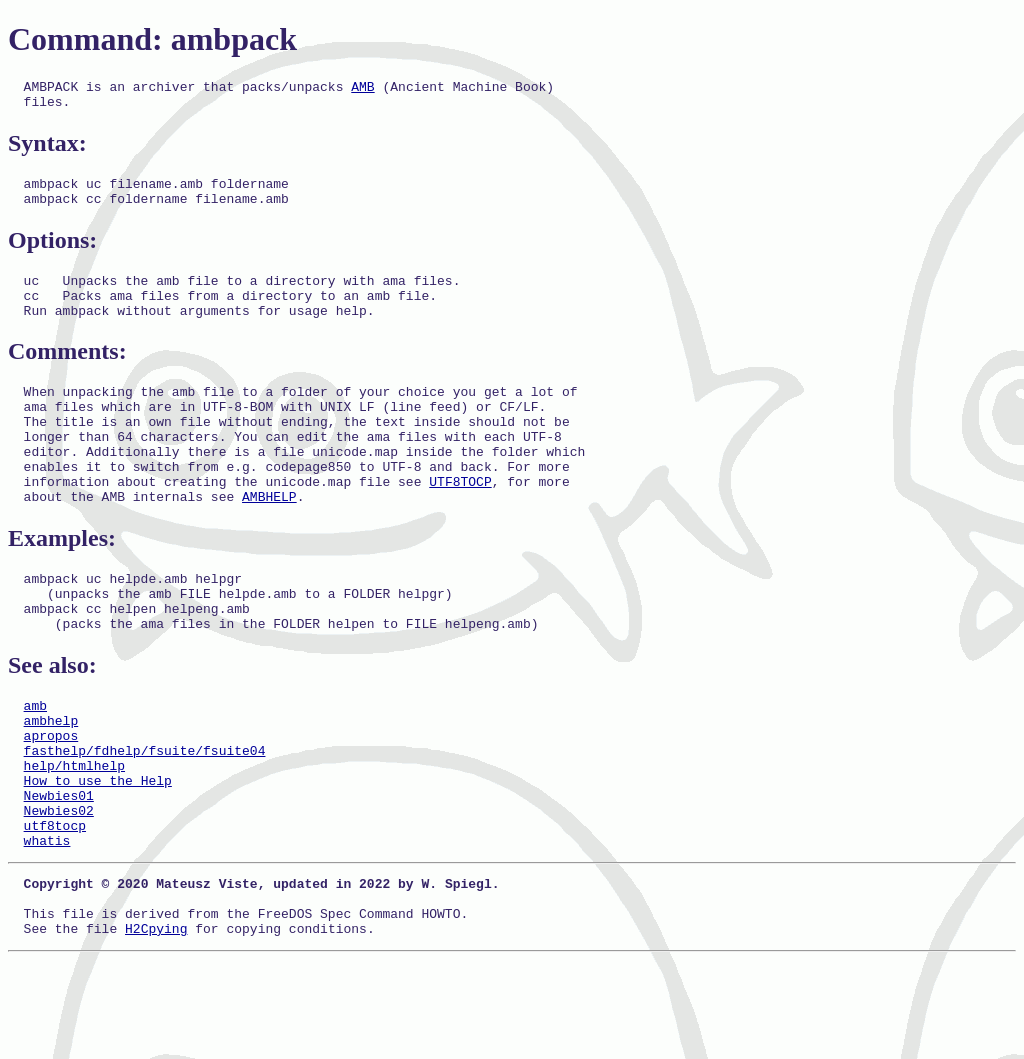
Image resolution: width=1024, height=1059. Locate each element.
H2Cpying (156, 1027)
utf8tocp (55, 909)
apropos (51, 801)
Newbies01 (59, 873)
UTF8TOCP (460, 523)
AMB (362, 89)
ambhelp (51, 783)
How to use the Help (98, 855)
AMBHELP (269, 541)
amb (35, 765)
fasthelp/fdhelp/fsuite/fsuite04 (145, 819)
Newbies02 (59, 891)
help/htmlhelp (74, 837)
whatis (47, 927)
